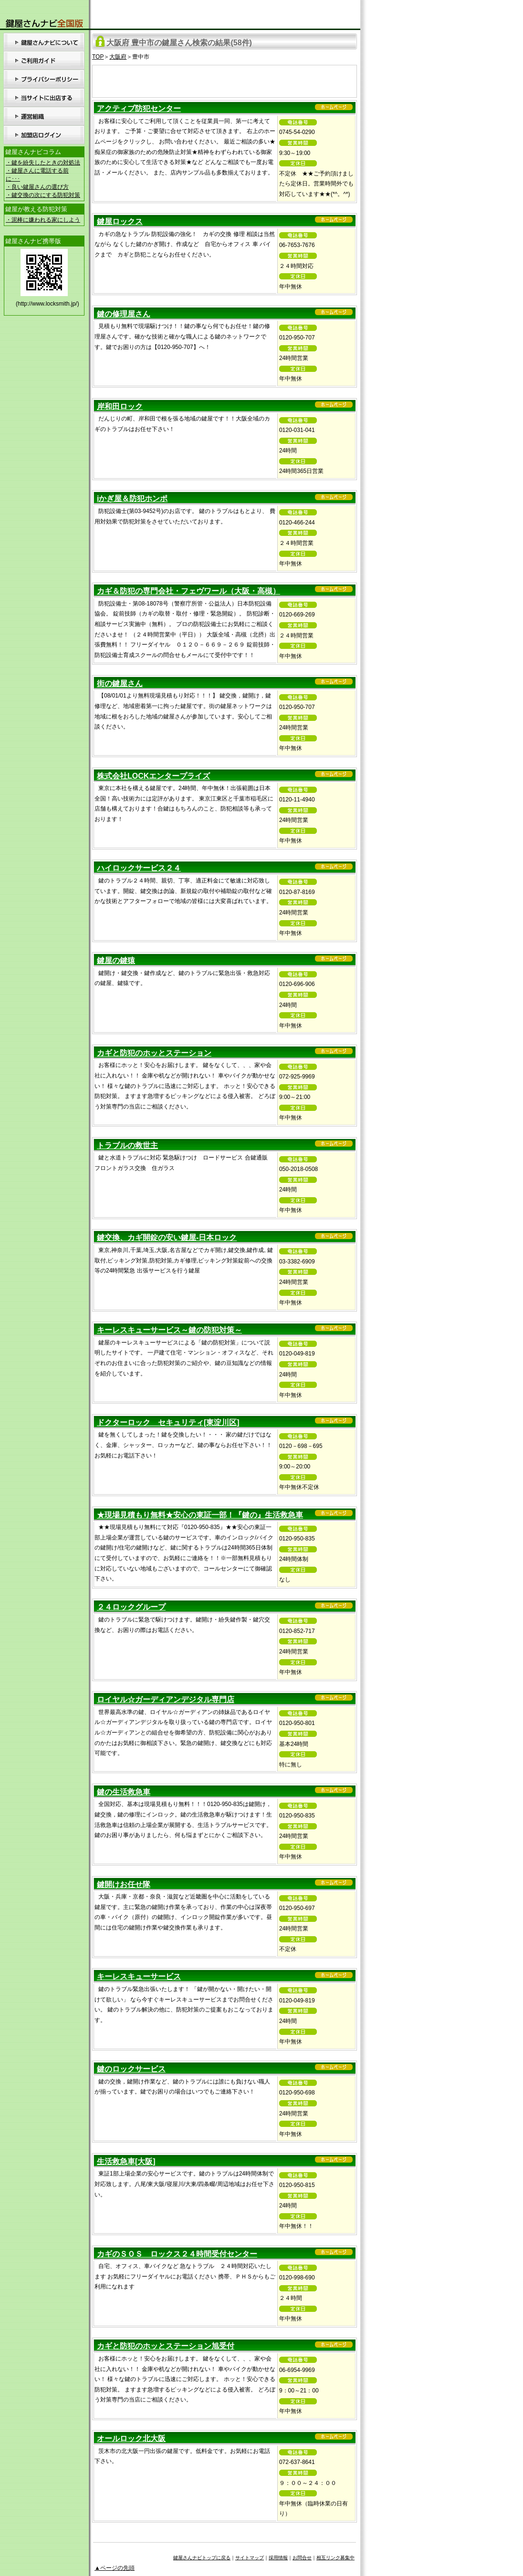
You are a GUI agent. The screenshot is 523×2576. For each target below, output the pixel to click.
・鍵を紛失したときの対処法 (43, 162)
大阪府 (117, 56)
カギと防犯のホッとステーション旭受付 (165, 2346)
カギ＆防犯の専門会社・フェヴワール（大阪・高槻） (188, 591)
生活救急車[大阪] (126, 2161)
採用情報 (278, 2557)
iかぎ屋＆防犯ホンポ (132, 498)
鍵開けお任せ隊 (123, 1884)
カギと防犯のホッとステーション (154, 1053)
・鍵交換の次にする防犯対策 (43, 195)
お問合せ (302, 2557)
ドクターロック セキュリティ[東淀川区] (168, 1422)
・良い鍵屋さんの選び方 (37, 187)
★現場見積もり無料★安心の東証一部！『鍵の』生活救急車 (200, 1515)
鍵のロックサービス (131, 2069)
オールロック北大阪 (131, 2438)
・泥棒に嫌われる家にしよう (43, 219)
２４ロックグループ (131, 1607)
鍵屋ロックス (120, 221)
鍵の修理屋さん (123, 314)
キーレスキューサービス (139, 1976)
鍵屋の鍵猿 (116, 960)
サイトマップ (249, 2557)
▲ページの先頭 (114, 2568)
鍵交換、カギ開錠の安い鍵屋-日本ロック (167, 1237)
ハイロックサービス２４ (139, 868)
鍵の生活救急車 (123, 1792)
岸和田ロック (120, 406)
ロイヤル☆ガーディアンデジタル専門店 (165, 1699)
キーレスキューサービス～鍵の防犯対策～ (169, 1330)
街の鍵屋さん (120, 683)
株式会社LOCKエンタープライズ (153, 776)
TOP (98, 56)
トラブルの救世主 (127, 1145)
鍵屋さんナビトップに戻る (201, 2557)
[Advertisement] (224, 79)
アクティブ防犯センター (139, 108)
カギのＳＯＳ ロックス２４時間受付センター (177, 2254)
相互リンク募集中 (335, 2557)
